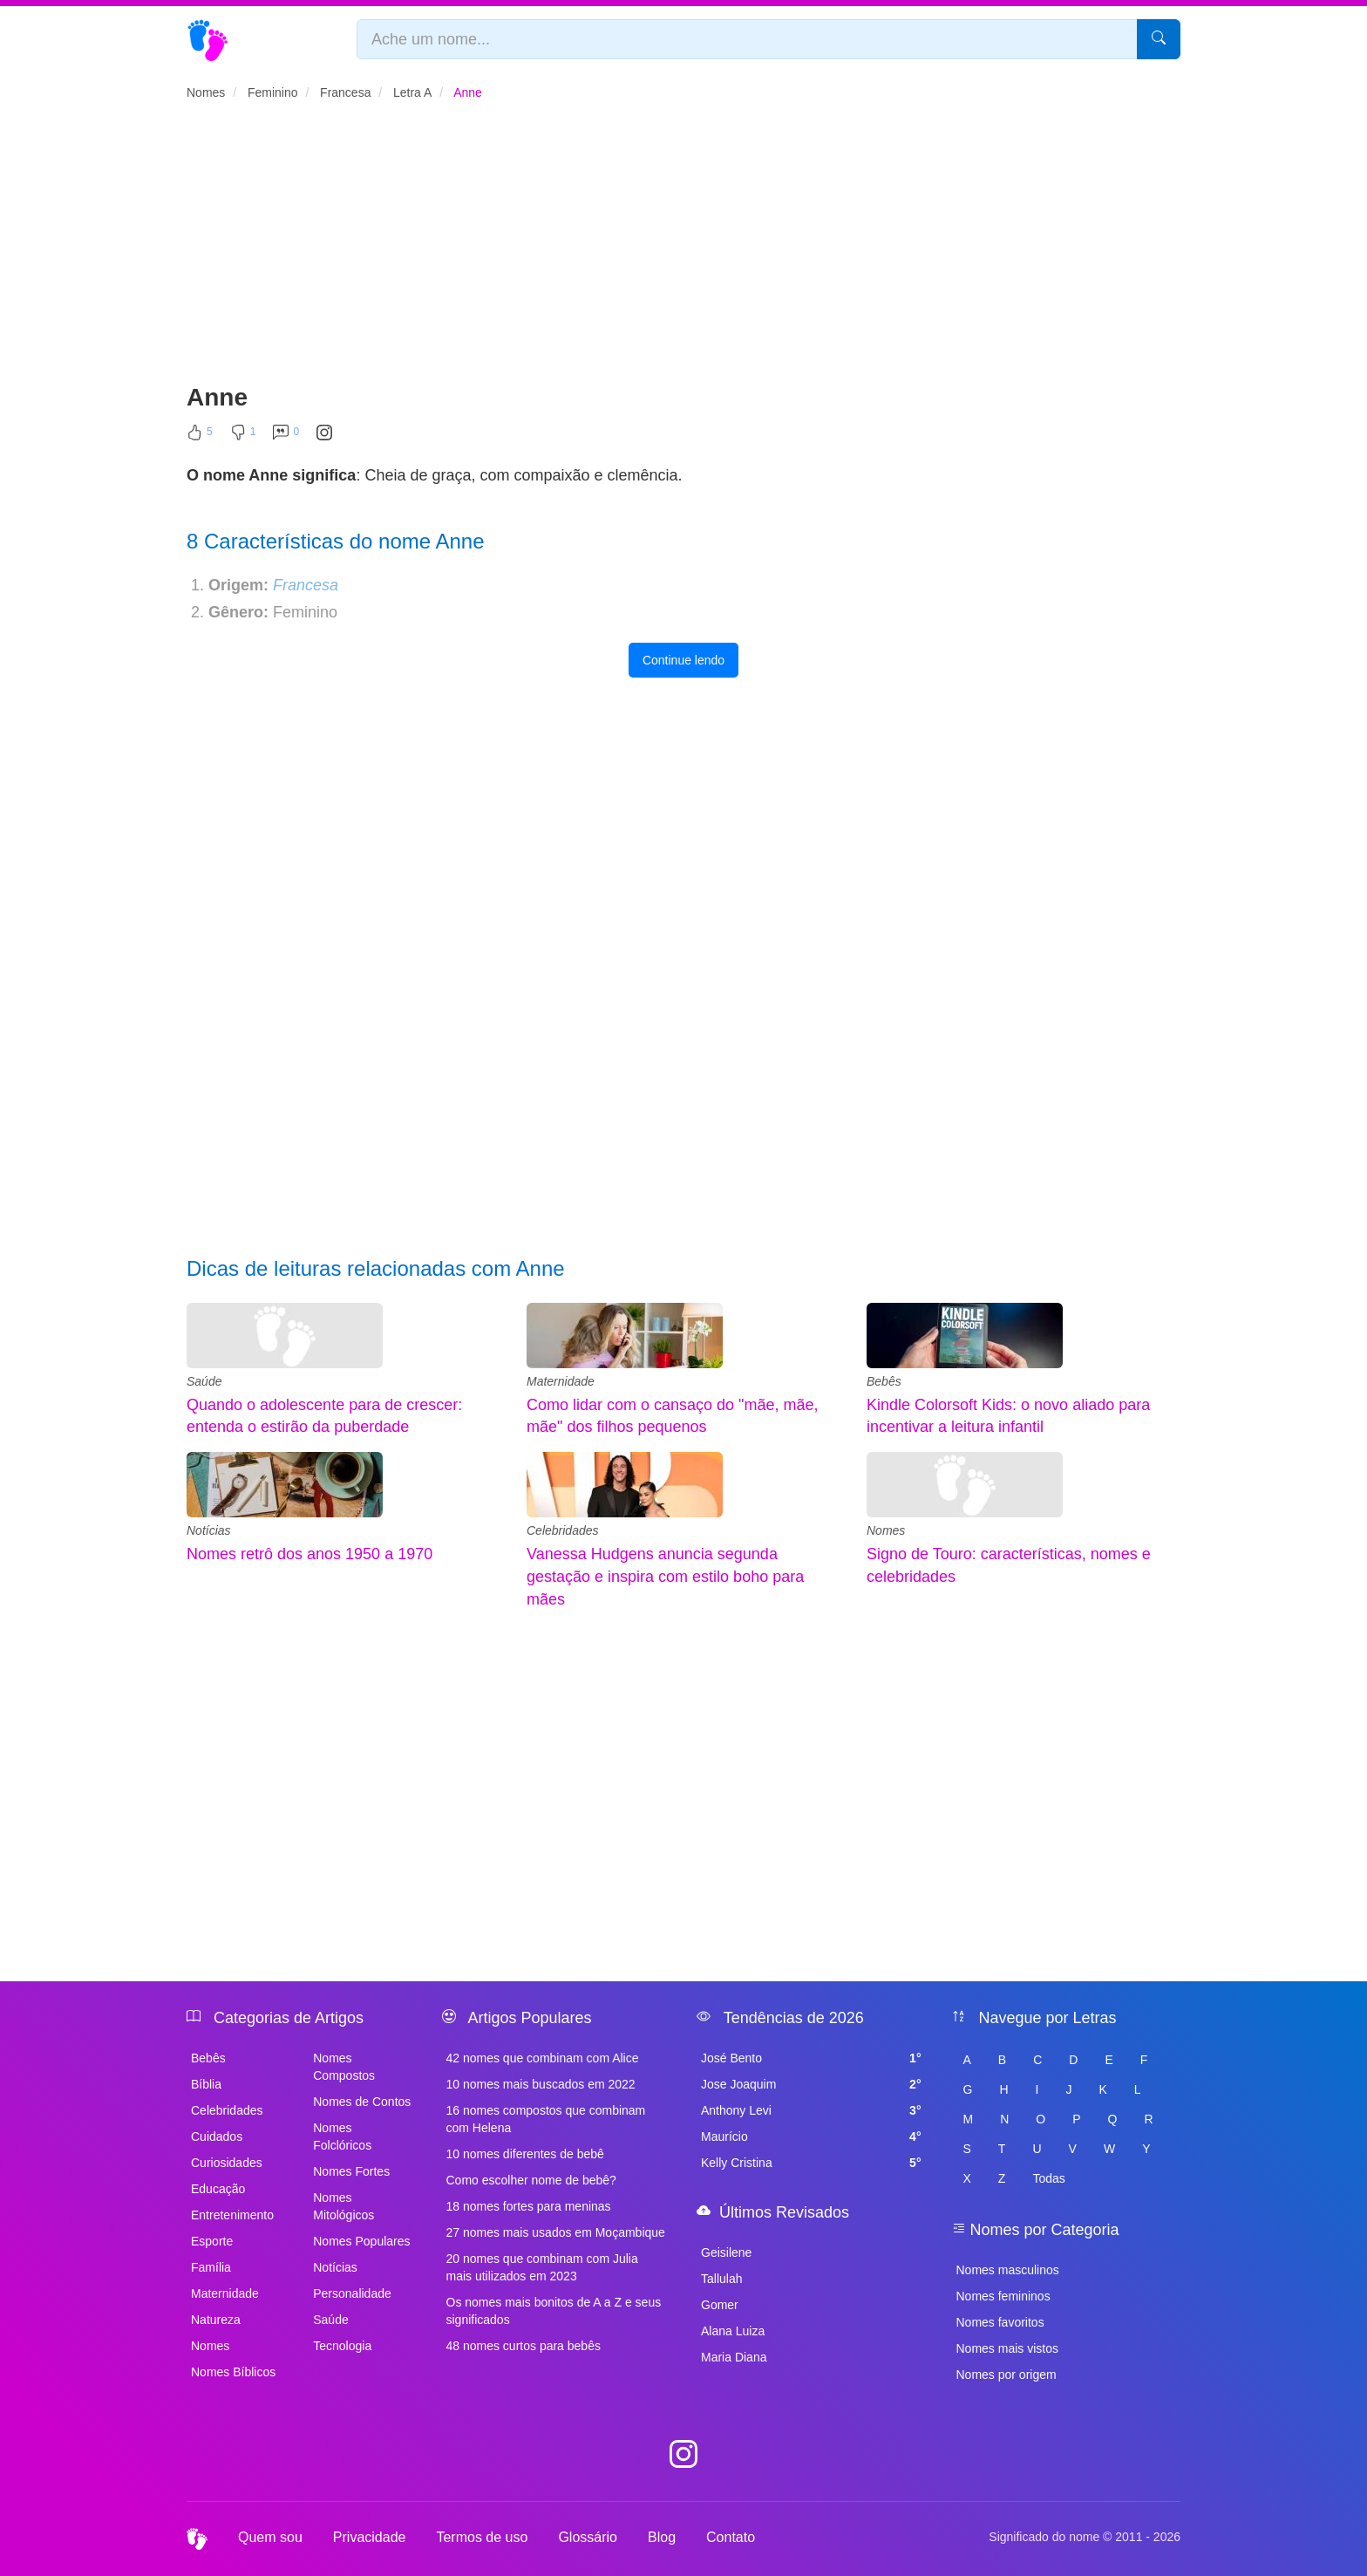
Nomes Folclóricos (342, 2136)
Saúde (204, 1381)
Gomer (719, 2305)
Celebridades (563, 1530)
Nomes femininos (1003, 2296)
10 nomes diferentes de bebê (525, 2154)
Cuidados (216, 2136)
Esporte (212, 2241)
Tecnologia (342, 2346)
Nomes (886, 1530)
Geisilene (726, 2252)
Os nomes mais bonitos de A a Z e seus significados (554, 2311)
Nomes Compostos (344, 2066)
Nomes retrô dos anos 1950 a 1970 (309, 1554)
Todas (1048, 2178)
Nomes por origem (1006, 2375)
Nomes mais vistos (1007, 2348)
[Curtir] (200, 436)
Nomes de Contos (362, 2102)
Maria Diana (733, 2357)
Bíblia (206, 2084)
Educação (218, 2189)
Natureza (216, 2320)
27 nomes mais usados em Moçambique (555, 2232)
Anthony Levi (811, 2110)
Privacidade (369, 2537)
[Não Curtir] (243, 436)
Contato (730, 2537)
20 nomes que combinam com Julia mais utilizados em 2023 (542, 2267)
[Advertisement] (683, 249)
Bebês (884, 1381)
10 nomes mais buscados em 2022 (541, 2084)
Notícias (209, 1530)
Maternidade (561, 1381)
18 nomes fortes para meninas (528, 2206)
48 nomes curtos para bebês (523, 2346)
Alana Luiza (733, 2331)
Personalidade (352, 2293)
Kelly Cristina (811, 2162)
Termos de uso (481, 2537)
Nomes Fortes (351, 2171)
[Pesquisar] (1158, 39)
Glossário (587, 2537)
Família (211, 2267)
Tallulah (721, 2279)
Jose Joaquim (811, 2084)
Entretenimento (232, 2215)
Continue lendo (683, 660)
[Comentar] (286, 436)
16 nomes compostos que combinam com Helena (546, 2119)
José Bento (811, 2058)
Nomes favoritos (1000, 2322)
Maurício (811, 2136)
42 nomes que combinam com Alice (542, 2058)
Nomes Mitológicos (343, 2206)
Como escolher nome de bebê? (531, 2180)
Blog (662, 2537)
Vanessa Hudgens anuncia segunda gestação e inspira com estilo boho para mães (665, 1576)
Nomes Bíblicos (233, 2372)
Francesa (305, 585)
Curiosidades (226, 2163)
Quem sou (270, 2537)
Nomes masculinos (1007, 2270)
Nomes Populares (361, 2241)
